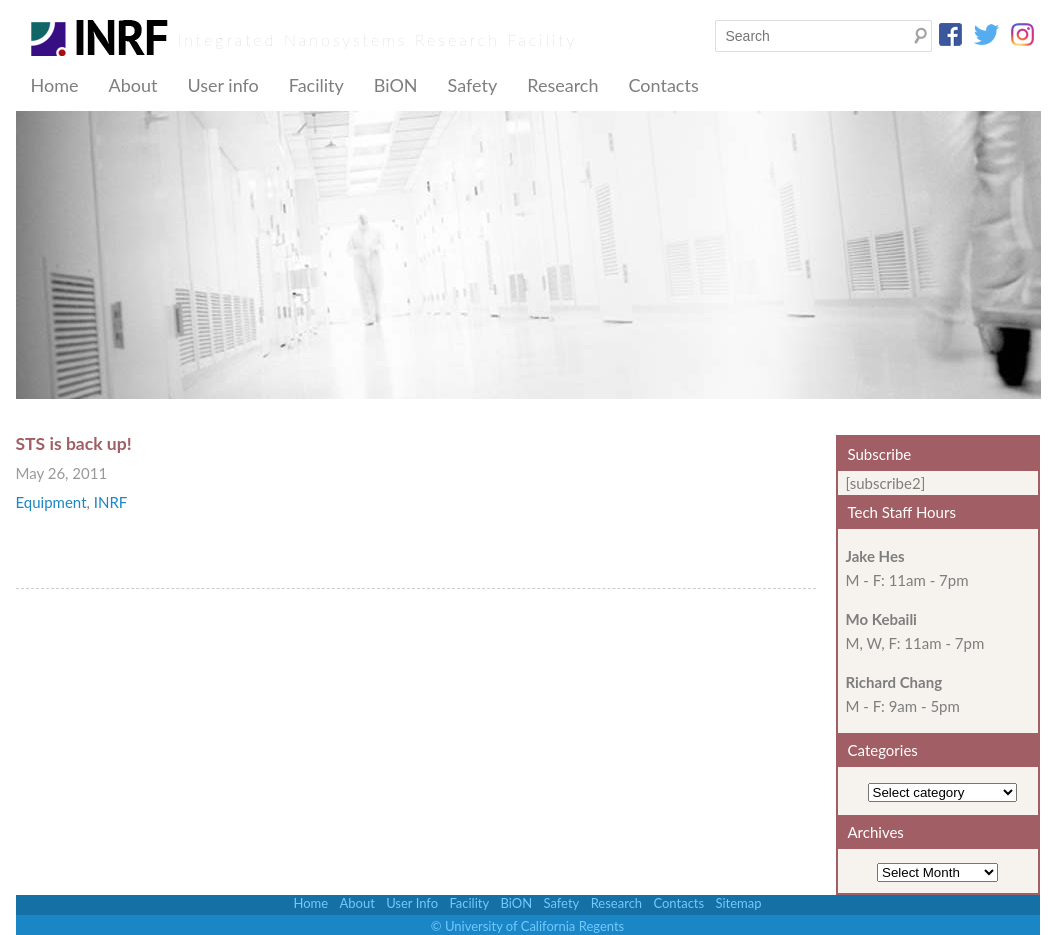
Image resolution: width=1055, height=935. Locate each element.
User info (222, 85)
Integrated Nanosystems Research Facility (378, 39)
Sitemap (738, 903)
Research (562, 85)
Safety (473, 85)
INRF (111, 502)
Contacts (663, 85)
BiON (396, 85)
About (132, 85)
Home (55, 85)
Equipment (51, 502)
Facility (316, 85)
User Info (412, 903)
